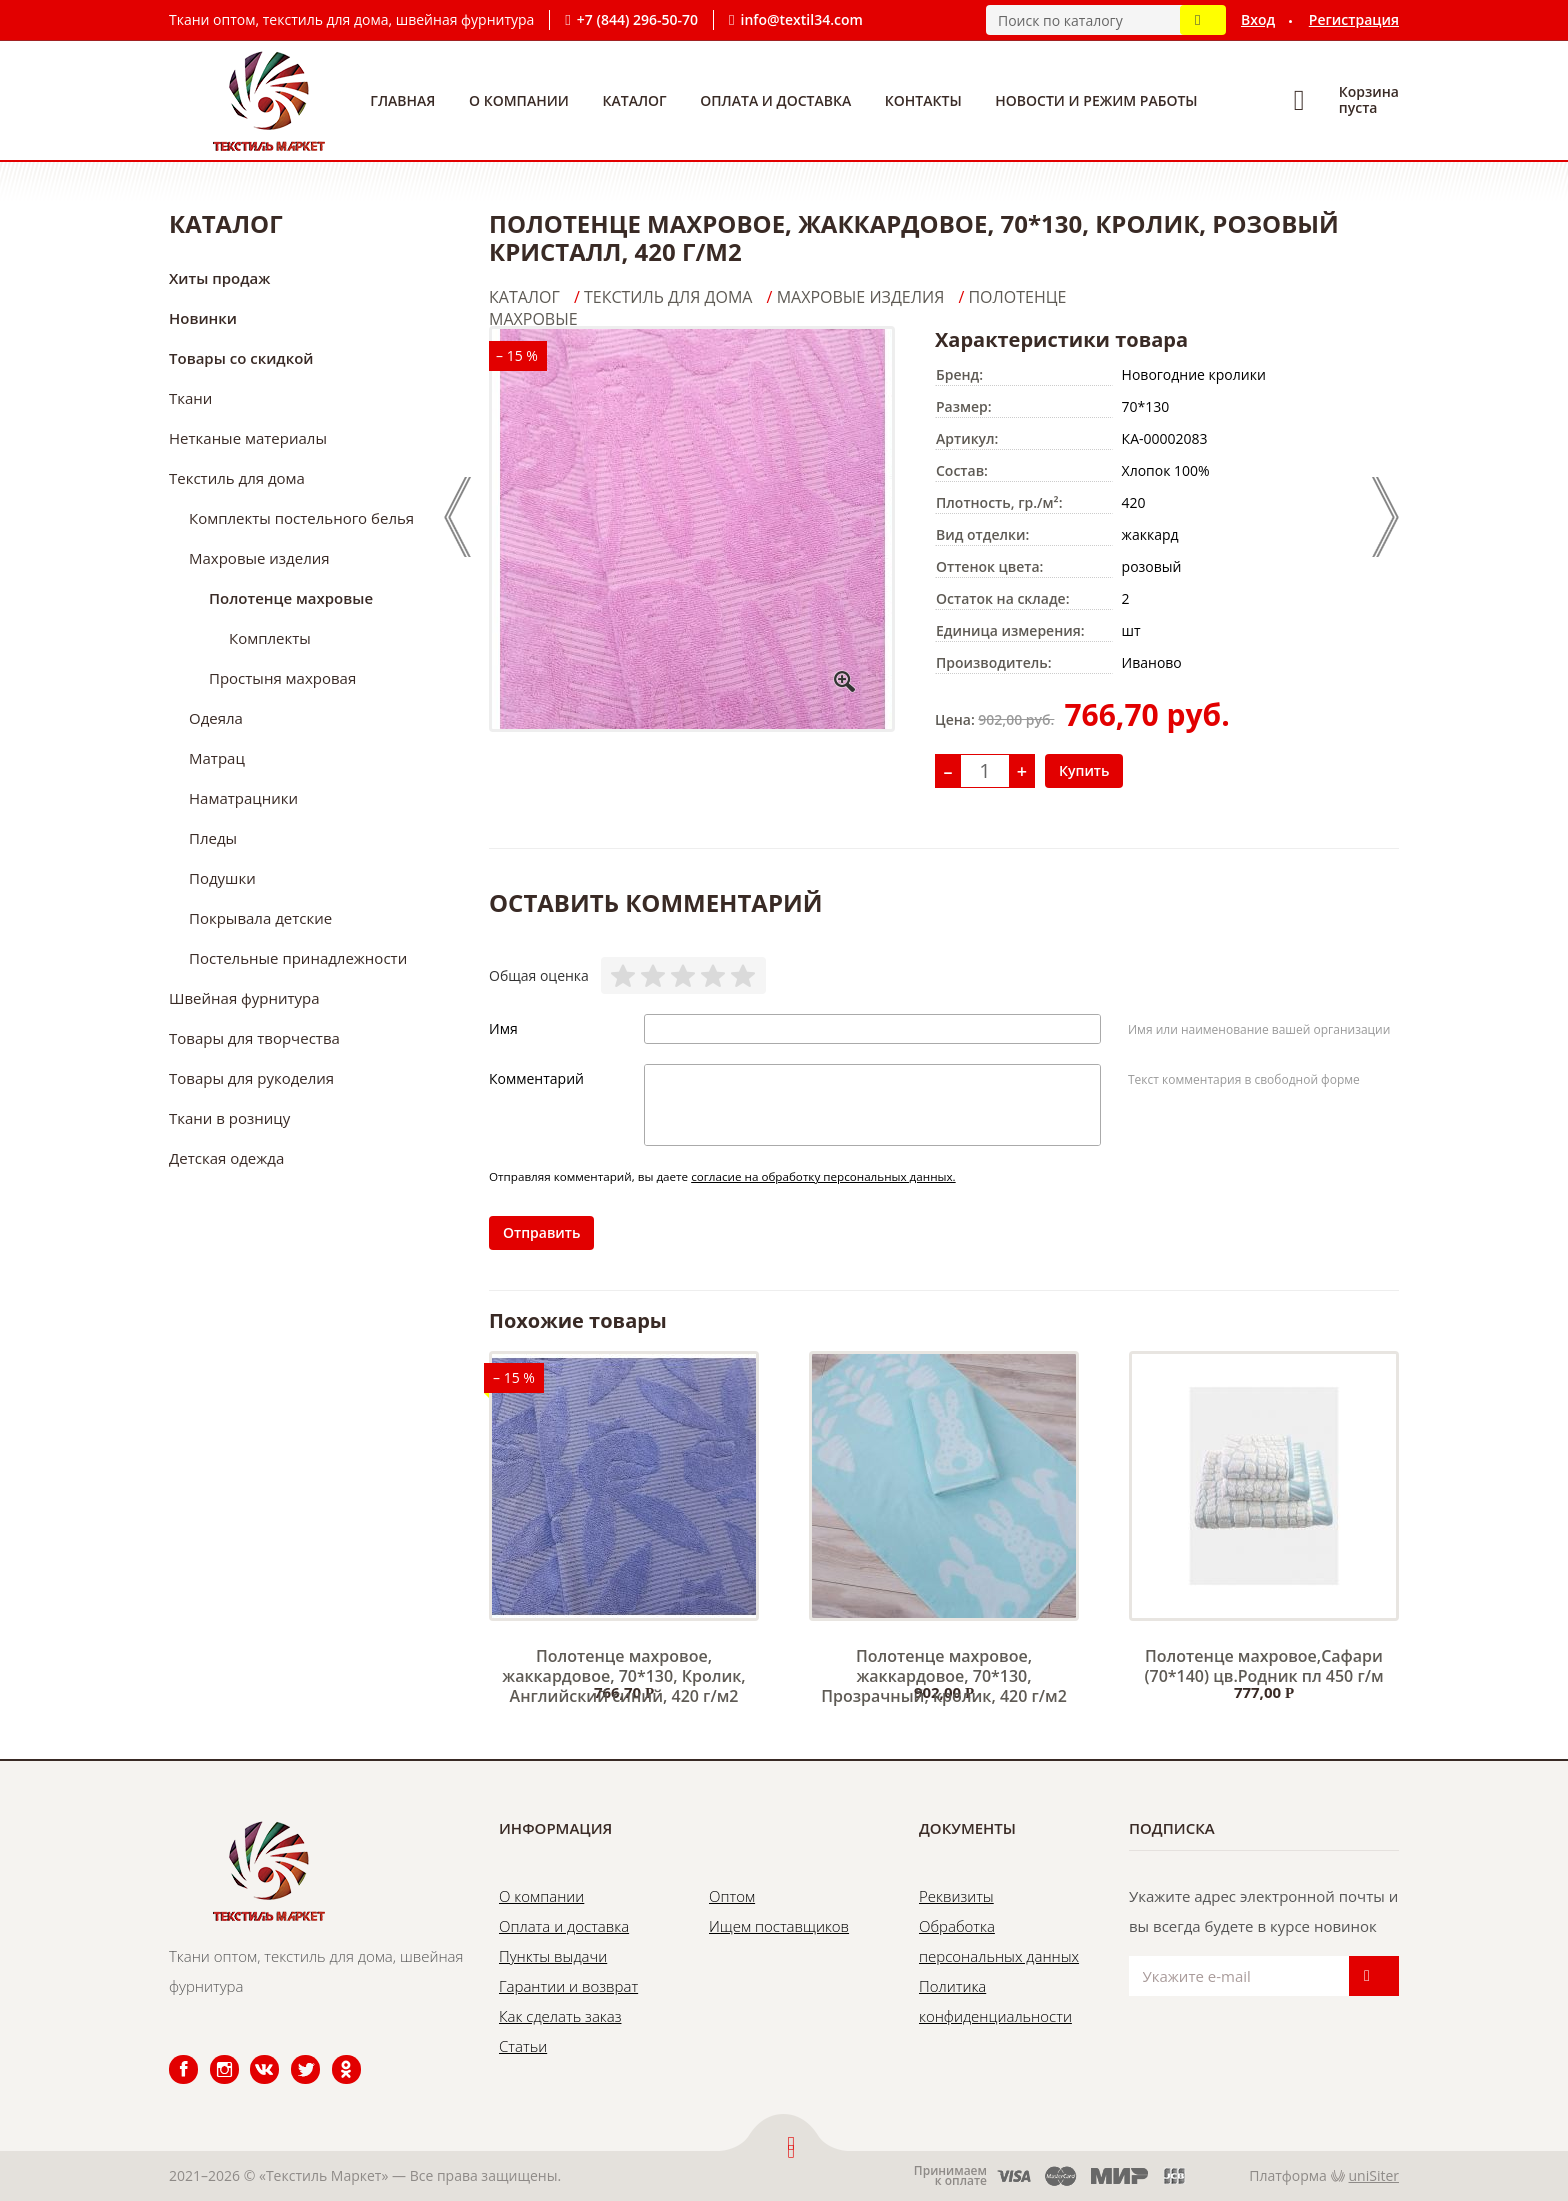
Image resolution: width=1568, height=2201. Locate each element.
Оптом (732, 1896)
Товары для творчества (254, 1038)
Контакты (923, 100)
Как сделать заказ (560, 2016)
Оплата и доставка (775, 100)
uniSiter (1374, 2175)
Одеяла (216, 718)
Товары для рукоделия (251, 1078)
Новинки (203, 318)
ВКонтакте (252, 2055)
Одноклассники (336, 2055)
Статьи (523, 2046)
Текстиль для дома (237, 478)
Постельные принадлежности (298, 958)
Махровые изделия (259, 558)
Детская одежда (226, 1158)
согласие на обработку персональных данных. (823, 1176)
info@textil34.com (802, 19)
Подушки (222, 878)
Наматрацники (243, 798)
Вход (1258, 19)
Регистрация (1354, 19)
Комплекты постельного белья (301, 518)
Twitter (292, 2055)
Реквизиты (956, 1896)
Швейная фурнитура (244, 998)
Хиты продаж (219, 278)
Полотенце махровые (291, 598)
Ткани (190, 398)
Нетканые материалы (248, 438)
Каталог (635, 100)
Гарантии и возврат (568, 1986)
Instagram (212, 2055)
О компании (519, 100)
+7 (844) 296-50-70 (637, 19)
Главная (402, 100)
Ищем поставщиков (779, 1926)
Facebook (171, 2055)
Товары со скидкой (241, 358)
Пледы (213, 838)
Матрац (217, 758)
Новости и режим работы (1096, 100)
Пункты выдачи (553, 1956)
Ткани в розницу (229, 1118)
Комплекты (270, 638)
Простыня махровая (282, 678)
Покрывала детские (260, 918)
